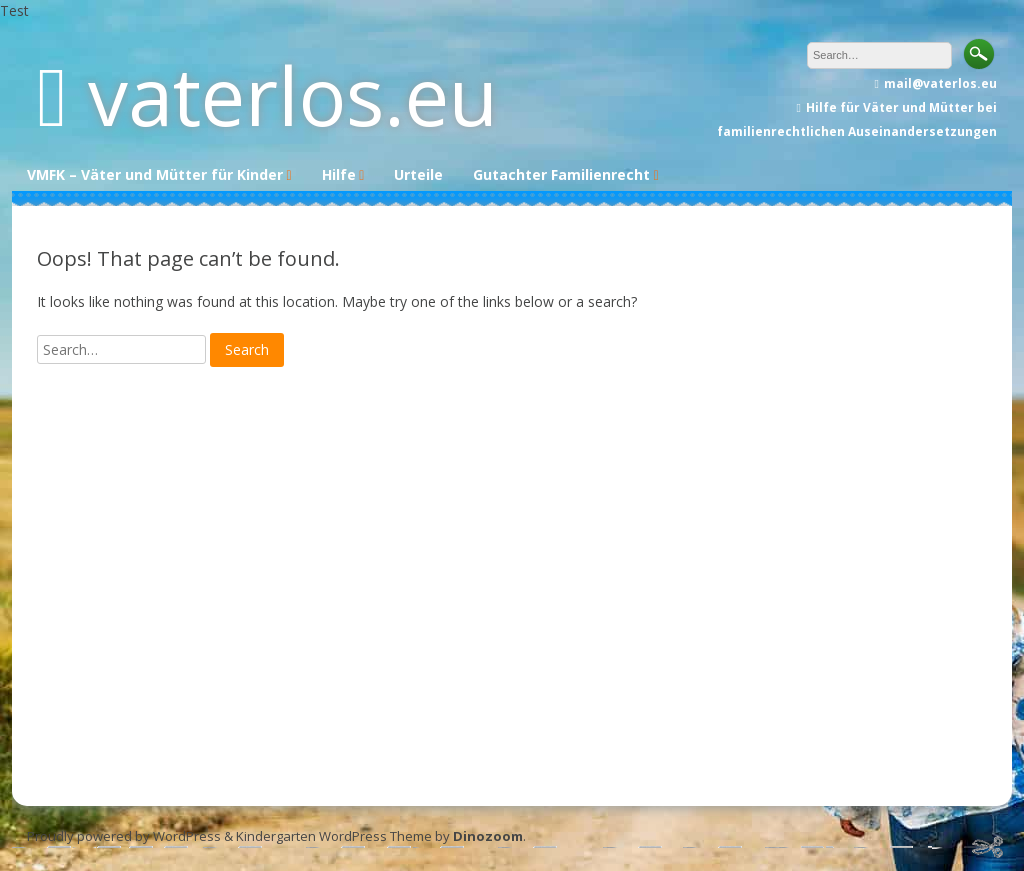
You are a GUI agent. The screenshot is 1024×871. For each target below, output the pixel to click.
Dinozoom (488, 836)
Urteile (418, 174)
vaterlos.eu (293, 94)
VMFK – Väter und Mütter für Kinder (155, 174)
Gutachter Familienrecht (561, 174)
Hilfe (339, 174)
